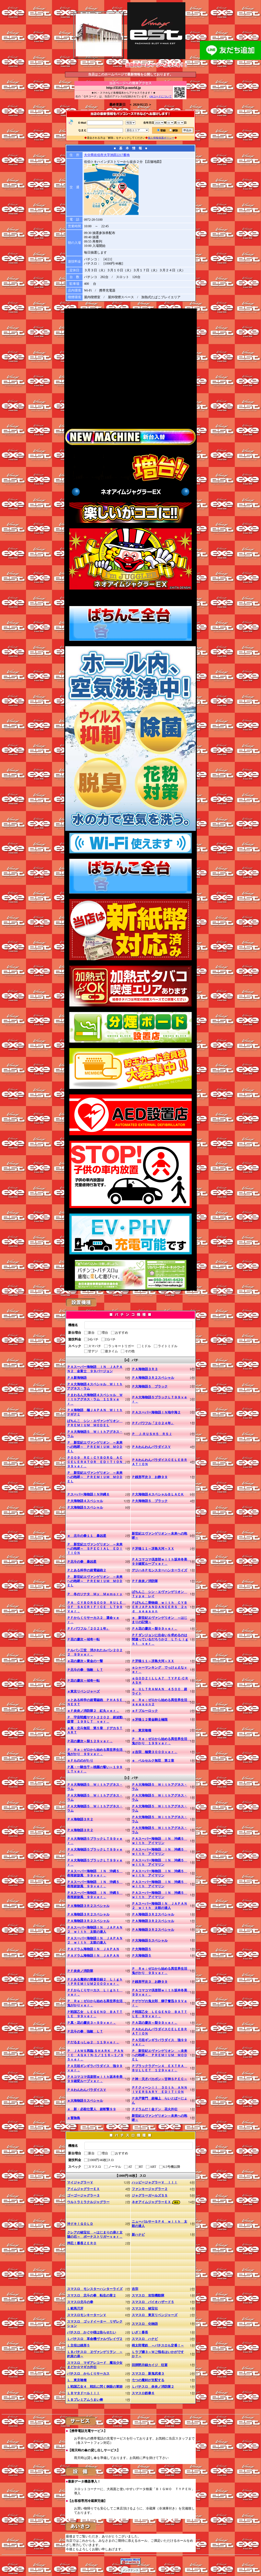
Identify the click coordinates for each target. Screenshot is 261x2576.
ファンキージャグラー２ (150, 2189)
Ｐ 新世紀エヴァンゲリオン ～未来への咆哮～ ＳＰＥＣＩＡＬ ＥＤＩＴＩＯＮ (95, 1549)
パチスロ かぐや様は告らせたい (91, 2332)
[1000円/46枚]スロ (99, 2160)
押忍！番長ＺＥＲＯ (81, 2243)
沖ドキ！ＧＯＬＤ (80, 2224)
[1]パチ (109, 1339)
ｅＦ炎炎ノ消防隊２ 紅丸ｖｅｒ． (93, 1711)
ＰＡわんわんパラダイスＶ (151, 1447)
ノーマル (112, 2166)
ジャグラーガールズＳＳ (150, 2195)
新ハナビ (138, 2234)
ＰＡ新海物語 (77, 1377)
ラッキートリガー (119, 1346)
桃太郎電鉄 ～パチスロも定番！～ (158, 2345)
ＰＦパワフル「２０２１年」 (88, 1628)
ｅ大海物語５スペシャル (85, 2100)
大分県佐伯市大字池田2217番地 (107, 155)
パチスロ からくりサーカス (88, 2373)
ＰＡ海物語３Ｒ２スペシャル (153, 1377)
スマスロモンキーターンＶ (86, 2315)
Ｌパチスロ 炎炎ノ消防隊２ (153, 2386)
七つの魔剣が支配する (148, 2380)
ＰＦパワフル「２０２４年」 (153, 1423)
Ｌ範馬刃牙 (75, 2308)
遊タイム (109, 1351)
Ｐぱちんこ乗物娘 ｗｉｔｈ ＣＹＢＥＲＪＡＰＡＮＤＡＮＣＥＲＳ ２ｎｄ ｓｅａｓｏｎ (159, 1607)
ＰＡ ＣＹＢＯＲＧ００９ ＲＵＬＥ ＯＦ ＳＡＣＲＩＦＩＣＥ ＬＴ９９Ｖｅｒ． (96, 1607)
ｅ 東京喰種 (141, 1730)
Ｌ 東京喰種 (77, 2380)
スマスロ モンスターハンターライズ (95, 2289)
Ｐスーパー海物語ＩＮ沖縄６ (88, 1494)
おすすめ (119, 1332)
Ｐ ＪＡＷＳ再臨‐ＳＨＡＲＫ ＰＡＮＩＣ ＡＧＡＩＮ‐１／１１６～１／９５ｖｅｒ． (95, 2055)
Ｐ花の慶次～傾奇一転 (83, 1639)
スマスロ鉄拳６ (143, 2393)
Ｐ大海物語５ (141, 1949)
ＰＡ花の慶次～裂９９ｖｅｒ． (154, 1628)
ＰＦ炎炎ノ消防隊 (145, 1581)
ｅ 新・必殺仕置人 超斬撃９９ (91, 2109)
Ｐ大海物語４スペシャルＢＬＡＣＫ (158, 1494)
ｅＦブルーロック (145, 1711)
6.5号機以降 (169, 2166)
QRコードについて (160, 96)
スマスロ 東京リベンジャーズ (154, 2315)
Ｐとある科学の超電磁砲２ (86, 1570)
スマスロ (92, 2166)
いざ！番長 (140, 2332)
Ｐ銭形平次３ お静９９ (150, 1477)
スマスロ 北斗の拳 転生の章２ (91, 2295)
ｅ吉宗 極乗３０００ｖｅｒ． (154, 1752)
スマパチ (92, 1346)
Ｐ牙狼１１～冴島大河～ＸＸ (153, 1548)
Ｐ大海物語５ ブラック (150, 1386)
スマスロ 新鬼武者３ (148, 2373)
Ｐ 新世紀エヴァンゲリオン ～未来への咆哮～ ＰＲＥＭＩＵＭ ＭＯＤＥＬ (95, 1447)
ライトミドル (165, 1346)
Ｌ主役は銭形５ (78, 2345)
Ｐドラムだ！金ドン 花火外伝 (154, 2109)
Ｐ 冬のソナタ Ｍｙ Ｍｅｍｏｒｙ (95, 1594)
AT (128, 2166)
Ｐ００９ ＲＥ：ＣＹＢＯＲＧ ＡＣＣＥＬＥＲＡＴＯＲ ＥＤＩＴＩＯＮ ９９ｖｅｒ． (96, 1462)
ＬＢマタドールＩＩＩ (83, 2393)
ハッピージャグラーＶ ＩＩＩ (154, 2182)
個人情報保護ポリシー (161, 137)
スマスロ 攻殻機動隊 (148, 2295)
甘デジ (91, 1351)
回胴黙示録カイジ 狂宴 (150, 2365)
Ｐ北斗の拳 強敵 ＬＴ (85, 1670)
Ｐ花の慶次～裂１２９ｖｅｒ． (90, 1741)
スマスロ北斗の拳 (80, 2302)
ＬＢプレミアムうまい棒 (85, 2399)
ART (151, 2166)
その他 (128, 1351)
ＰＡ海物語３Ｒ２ (80, 1819)
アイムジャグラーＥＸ (83, 2189)
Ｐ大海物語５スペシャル (85, 1507)
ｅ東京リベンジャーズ (83, 1691)
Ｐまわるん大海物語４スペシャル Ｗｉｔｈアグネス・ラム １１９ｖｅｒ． (95, 1399)
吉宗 (135, 2289)
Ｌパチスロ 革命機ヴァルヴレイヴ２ (95, 2339)
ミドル (144, 1346)
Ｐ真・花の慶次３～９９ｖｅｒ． (91, 2022)
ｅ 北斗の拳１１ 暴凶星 (86, 1535)
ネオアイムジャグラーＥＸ (151, 2202)
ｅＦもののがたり (80, 1760)
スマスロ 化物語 (145, 2323)
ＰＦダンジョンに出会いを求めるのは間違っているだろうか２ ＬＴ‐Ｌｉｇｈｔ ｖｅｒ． (160, 1639)
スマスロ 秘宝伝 (145, 2308)
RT (139, 2166)
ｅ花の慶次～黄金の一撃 (85, 1661)
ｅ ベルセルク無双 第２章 (153, 1760)
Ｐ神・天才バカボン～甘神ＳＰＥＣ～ (159, 2079)
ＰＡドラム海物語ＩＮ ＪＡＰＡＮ (93, 1949)
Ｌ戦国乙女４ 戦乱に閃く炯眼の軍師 (95, 2386)
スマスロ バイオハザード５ (153, 2302)
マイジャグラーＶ (80, 2182)
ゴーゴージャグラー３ (83, 2195)
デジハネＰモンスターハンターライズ (159, 1570)
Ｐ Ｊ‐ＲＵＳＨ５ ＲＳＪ (152, 1434)
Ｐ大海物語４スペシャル (85, 1501)
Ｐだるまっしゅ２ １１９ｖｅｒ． (93, 2042)
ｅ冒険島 (73, 2118)
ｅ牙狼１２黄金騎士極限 (150, 1719)
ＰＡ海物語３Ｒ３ (145, 1369)
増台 (103, 1332)
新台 (89, 1332)
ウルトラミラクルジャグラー (88, 2202)
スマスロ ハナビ (145, 2339)
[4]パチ (91, 1339)
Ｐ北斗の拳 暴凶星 (81, 1561)
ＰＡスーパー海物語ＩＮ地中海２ (156, 1412)
